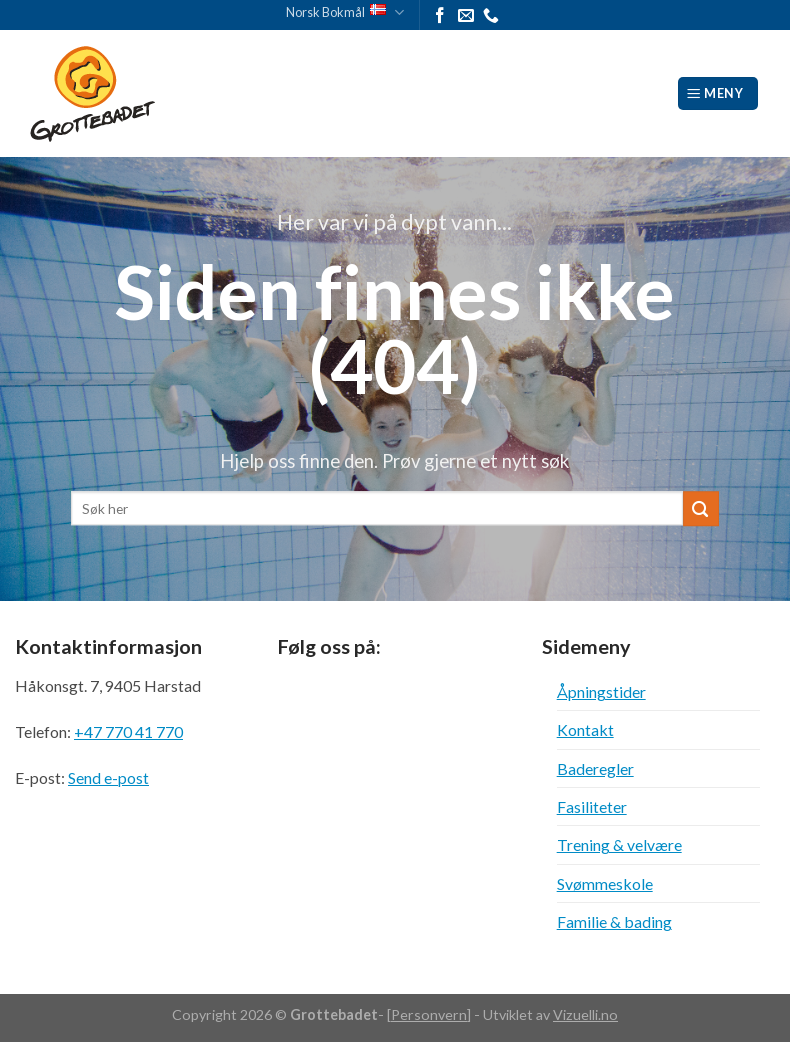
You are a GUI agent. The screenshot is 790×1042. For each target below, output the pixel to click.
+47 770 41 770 (128, 731)
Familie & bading (614, 921)
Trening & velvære (619, 844)
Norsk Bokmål (345, 12)
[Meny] (718, 93)
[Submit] (701, 508)
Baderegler (595, 768)
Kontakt (585, 729)
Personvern (429, 1014)
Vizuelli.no (585, 1014)
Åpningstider (601, 691)
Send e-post (108, 777)
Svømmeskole (605, 883)
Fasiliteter (592, 806)
